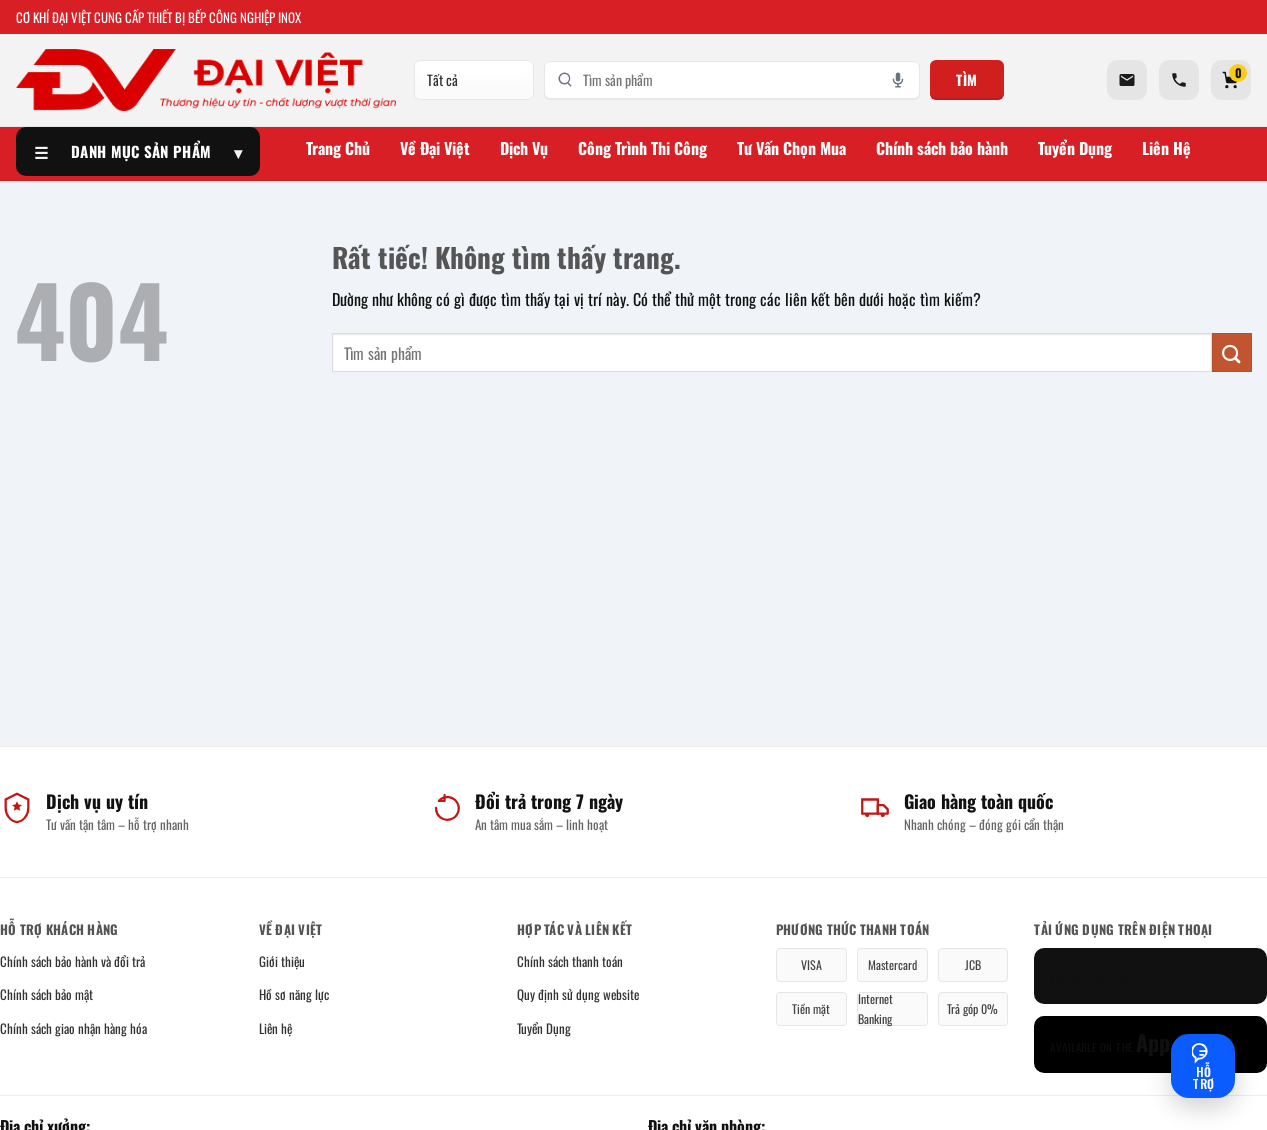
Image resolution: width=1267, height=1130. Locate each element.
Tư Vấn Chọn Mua (791, 148)
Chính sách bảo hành (942, 148)
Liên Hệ (1166, 148)
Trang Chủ (338, 148)
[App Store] (1150, 1044)
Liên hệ (275, 1028)
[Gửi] (1232, 352)
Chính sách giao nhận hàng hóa (73, 1028)
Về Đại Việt (435, 148)
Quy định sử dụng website (578, 994)
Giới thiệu (282, 961)
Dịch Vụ (524, 148)
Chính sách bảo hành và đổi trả (72, 961)
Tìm (967, 79)
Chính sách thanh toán (570, 961)
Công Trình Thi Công (642, 148)
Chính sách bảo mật (46, 994)
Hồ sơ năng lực (294, 994)
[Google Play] (1150, 976)
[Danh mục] (474, 80)
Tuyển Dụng (1075, 148)
